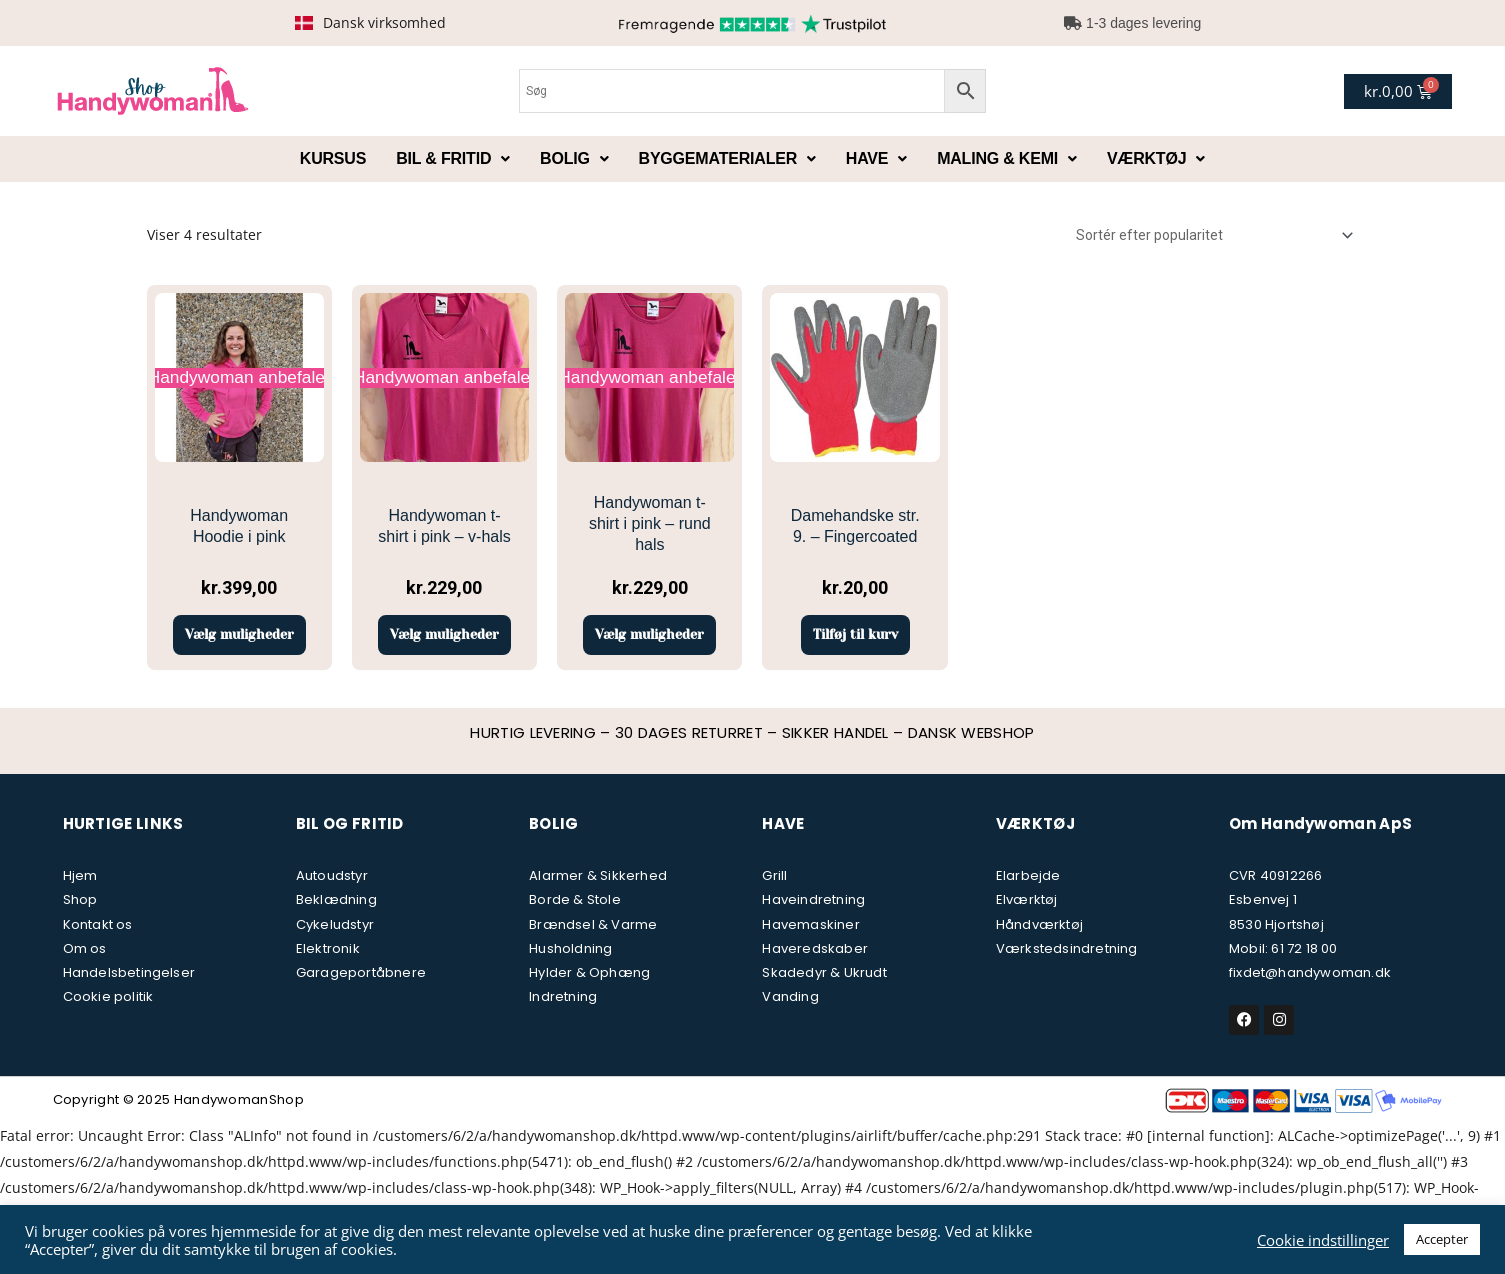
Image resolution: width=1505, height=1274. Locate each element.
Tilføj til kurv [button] (855, 654)
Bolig (574, 158)
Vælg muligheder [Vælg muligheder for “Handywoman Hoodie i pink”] (239, 645)
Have (876, 158)
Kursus (333, 158)
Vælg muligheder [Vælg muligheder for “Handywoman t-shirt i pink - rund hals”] (649, 645)
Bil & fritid (453, 158)
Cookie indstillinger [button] (1323, 1240)
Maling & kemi (1007, 158)
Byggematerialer (727, 158)
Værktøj (1156, 158)
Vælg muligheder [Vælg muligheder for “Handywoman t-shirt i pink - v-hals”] (444, 645)
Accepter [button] (1442, 1239)
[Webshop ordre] (1211, 235)
